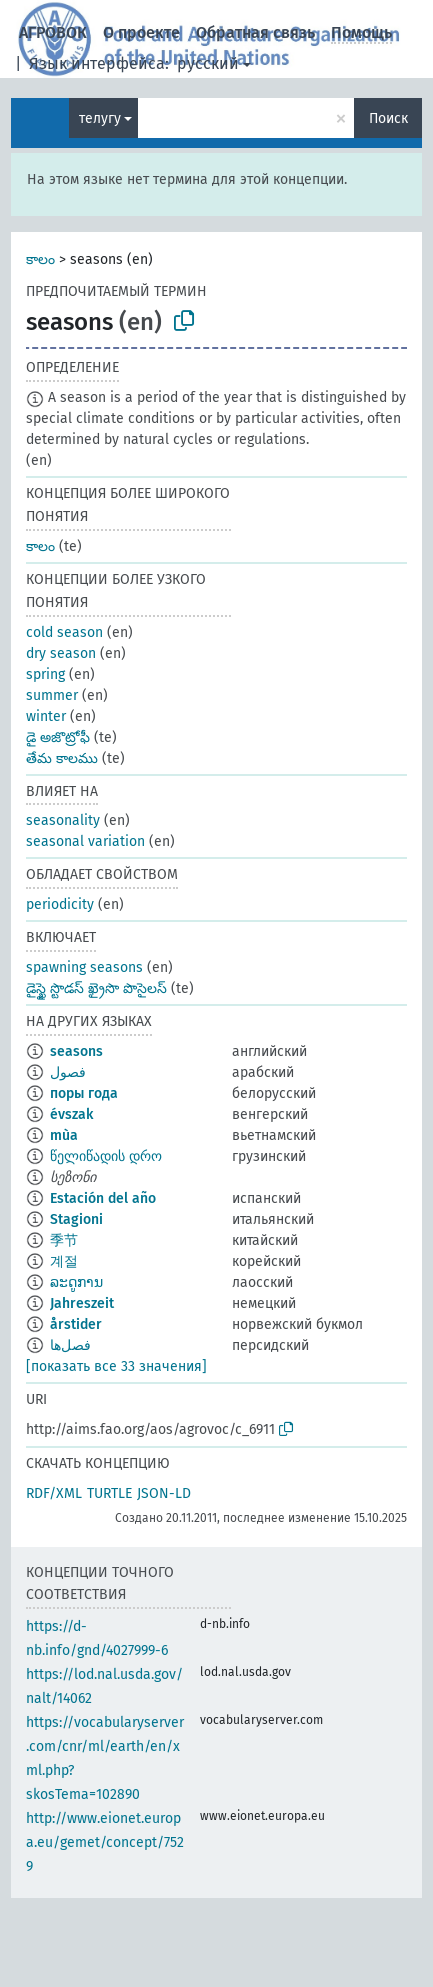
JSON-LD (164, 1493)
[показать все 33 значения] (116, 1366)
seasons (76, 1051)
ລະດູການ (76, 1282)
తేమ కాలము (62, 758)
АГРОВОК (53, 32)
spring (45, 674)
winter (46, 716)
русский (208, 63)
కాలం (40, 259)
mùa (64, 1135)
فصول (68, 1072)
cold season (64, 632)
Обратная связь (255, 32)
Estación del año (103, 1198)
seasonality (63, 820)
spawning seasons (84, 967)
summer (52, 695)
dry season (61, 653)
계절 (64, 1261)
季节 (64, 1240)
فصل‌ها (70, 1345)
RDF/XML (54, 1493)
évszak (71, 1114)
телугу (100, 118)
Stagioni (76, 1219)
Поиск (388, 118)
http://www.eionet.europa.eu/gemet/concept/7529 (105, 1842)
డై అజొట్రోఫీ (58, 737)
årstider (76, 1324)
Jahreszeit (82, 1303)
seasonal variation (85, 841)
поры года (84, 1093)
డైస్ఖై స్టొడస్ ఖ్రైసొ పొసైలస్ (96, 988)
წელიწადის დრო (106, 1156)
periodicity (60, 904)
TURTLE (109, 1493)
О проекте (141, 32)
